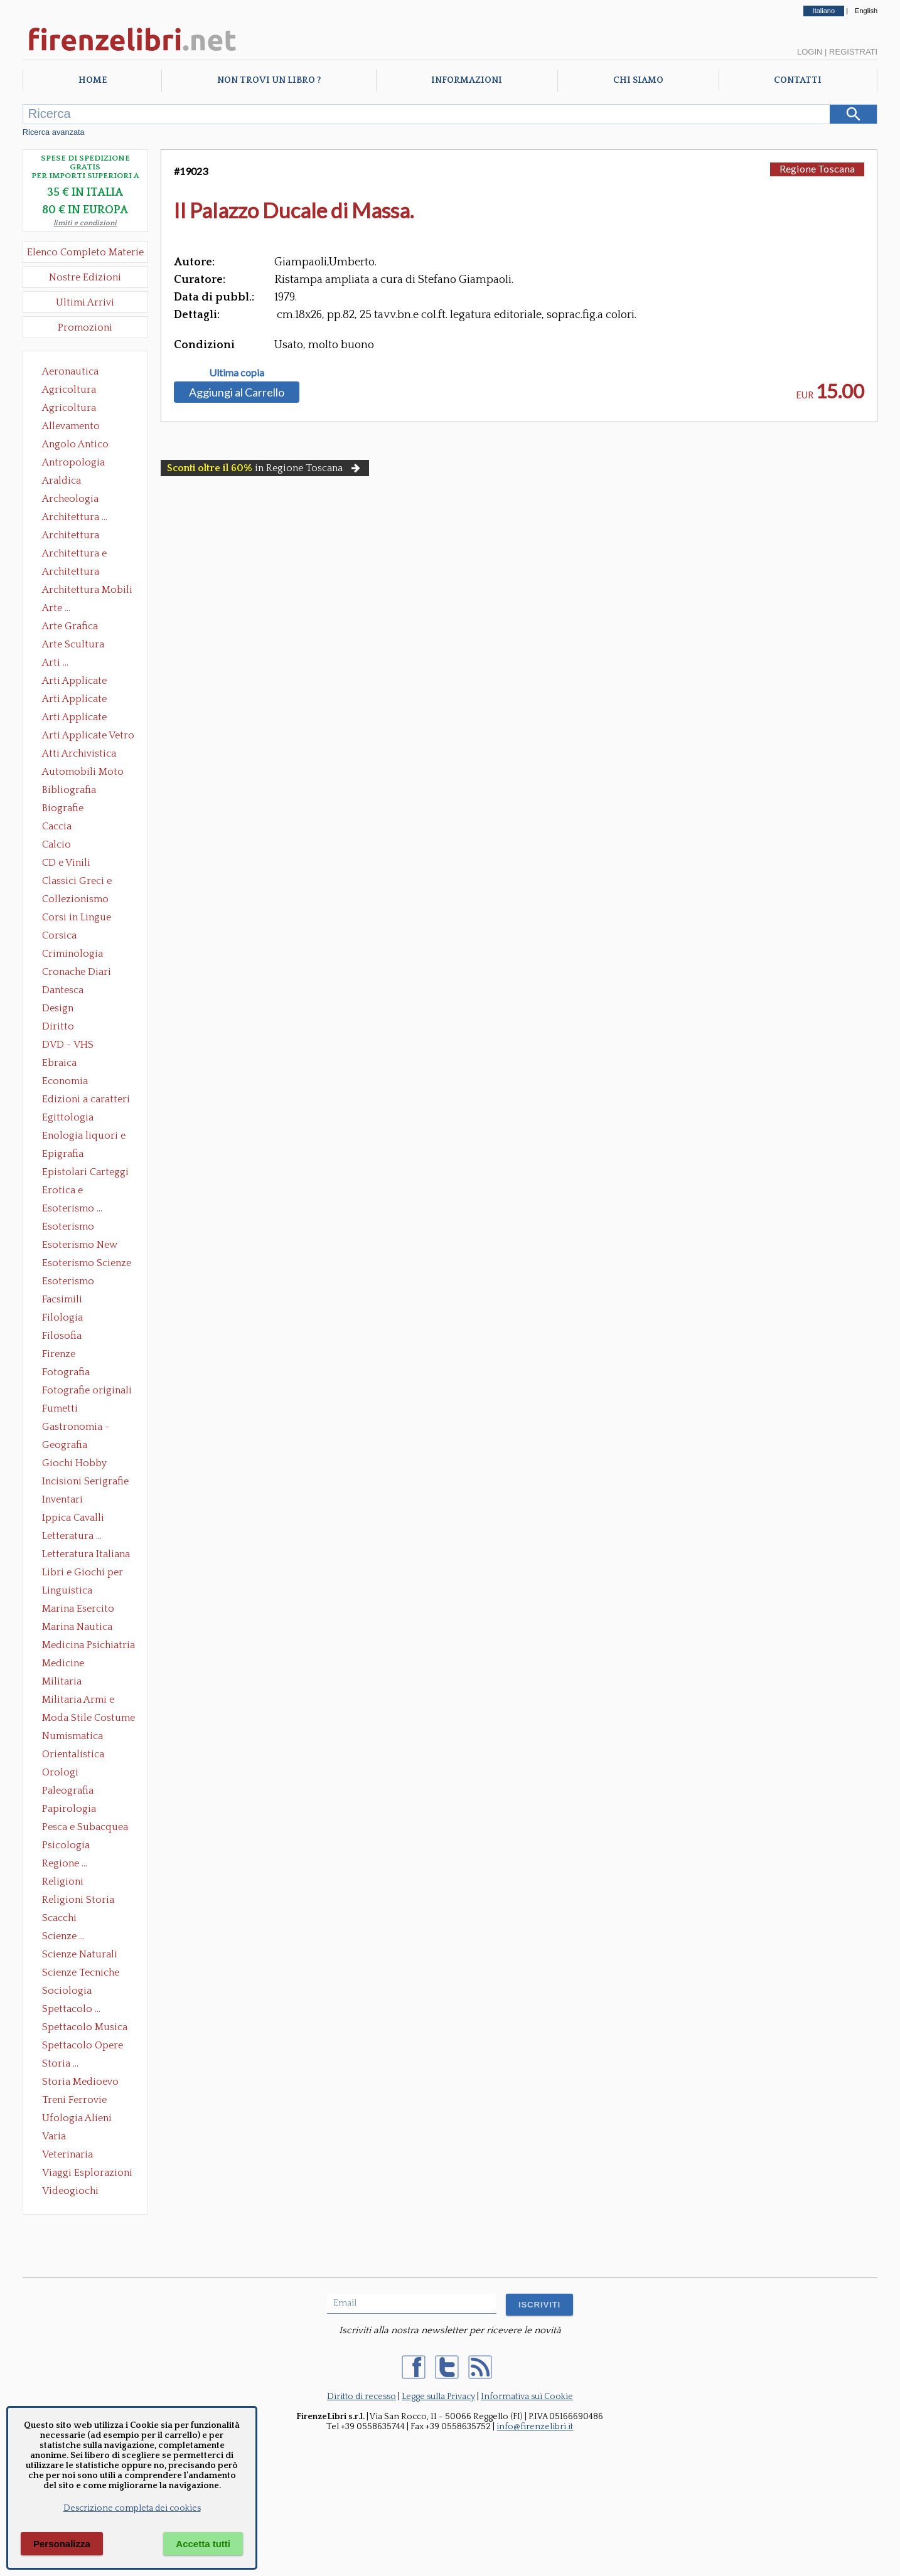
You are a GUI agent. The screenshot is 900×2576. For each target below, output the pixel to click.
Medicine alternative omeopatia (67, 1664)
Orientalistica (73, 1754)
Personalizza (61, 2543)
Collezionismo (75, 899)
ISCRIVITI (539, 2304)
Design (57, 1008)
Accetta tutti (203, 2543)
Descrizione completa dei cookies (132, 2508)
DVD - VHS (68, 1044)
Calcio (56, 844)
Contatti (798, 80)
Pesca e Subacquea (85, 1827)
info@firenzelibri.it (534, 2427)
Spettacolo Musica (84, 2027)
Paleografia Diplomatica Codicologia (70, 1792)
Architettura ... (74, 517)
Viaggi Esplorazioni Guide (87, 2174)
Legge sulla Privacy (438, 2397)
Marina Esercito (78, 1608)
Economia (65, 1081)
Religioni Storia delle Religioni (78, 1901)
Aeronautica (70, 371)
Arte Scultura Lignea (73, 645)
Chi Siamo (638, 80)
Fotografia (66, 1372)
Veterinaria (67, 2154)
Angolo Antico (75, 444)
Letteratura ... (72, 1535)
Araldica (61, 480)
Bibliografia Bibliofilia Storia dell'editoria (80, 791)
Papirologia (69, 1808)
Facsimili (62, 1299)
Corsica (59, 935)
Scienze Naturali (79, 1954)
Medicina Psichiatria (88, 1645)
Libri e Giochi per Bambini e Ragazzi (83, 1573)
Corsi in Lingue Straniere (76, 918)
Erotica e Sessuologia (69, 1191)
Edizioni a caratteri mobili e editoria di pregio (87, 1100)
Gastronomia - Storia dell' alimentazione (76, 1428)
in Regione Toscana (265, 468)
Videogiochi (70, 2190)
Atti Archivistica (79, 753)
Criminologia (72, 953)
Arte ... (56, 608)
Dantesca (62, 990)
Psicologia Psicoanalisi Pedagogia (69, 1846)
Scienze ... (63, 1936)
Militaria (62, 1681)
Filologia (62, 1317)
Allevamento (71, 426)
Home (92, 80)
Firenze (58, 1354)
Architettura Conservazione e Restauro (79, 536)
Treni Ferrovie (74, 2099)
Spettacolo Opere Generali (82, 2046)
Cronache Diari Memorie (76, 973)
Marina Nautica (77, 1626)
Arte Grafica (70, 626)
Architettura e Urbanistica (74, 555)
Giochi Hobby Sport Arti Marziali (85, 1464)
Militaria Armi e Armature (78, 1701)
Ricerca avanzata (54, 132)
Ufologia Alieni (77, 2118)
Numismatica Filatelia (72, 1737)
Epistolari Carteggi (85, 1172)
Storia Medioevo (80, 2081)
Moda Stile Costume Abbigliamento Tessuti (88, 1719)
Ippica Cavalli (73, 1517)
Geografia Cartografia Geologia (68, 1446)
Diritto (58, 1026)
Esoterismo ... (72, 1208)
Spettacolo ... (71, 2008)
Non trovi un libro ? (269, 80)
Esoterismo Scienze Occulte (86, 1264)
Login (809, 51)
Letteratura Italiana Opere (86, 1555)
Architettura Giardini (70, 573)
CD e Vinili (66, 862)
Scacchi (59, 1918)
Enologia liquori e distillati (84, 1137)
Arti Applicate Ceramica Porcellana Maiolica (87, 682)
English (866, 10)
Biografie (62, 808)
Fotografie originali (87, 1390)
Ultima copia (236, 373)
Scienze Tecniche (80, 1972)
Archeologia (70, 498)
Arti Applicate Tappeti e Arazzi (79, 718)
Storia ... (60, 2063)
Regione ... (64, 1863)
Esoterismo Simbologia (68, 1282)
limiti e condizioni (85, 223)
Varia (54, 2136)
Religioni (62, 1881)
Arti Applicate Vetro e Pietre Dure (88, 736)
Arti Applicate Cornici (74, 700)
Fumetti (60, 1408)
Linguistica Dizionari (67, 1592)
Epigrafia (62, 1153)
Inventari (62, 1499)
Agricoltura (69, 389)
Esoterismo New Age (79, 1246)
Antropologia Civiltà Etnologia (80, 464)
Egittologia (68, 1117)
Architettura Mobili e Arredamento (87, 591)
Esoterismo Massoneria (68, 1228)
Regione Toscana (817, 168)
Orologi (60, 1772)
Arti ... (55, 662)
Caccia (57, 826)
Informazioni (466, 80)
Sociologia (67, 1990)
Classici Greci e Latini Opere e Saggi (88, 882)
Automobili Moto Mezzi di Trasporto (86, 773)
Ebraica (59, 1062)
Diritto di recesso (361, 2397)
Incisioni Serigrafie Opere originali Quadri (85, 1482)
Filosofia (62, 1335)
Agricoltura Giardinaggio (72, 409)
